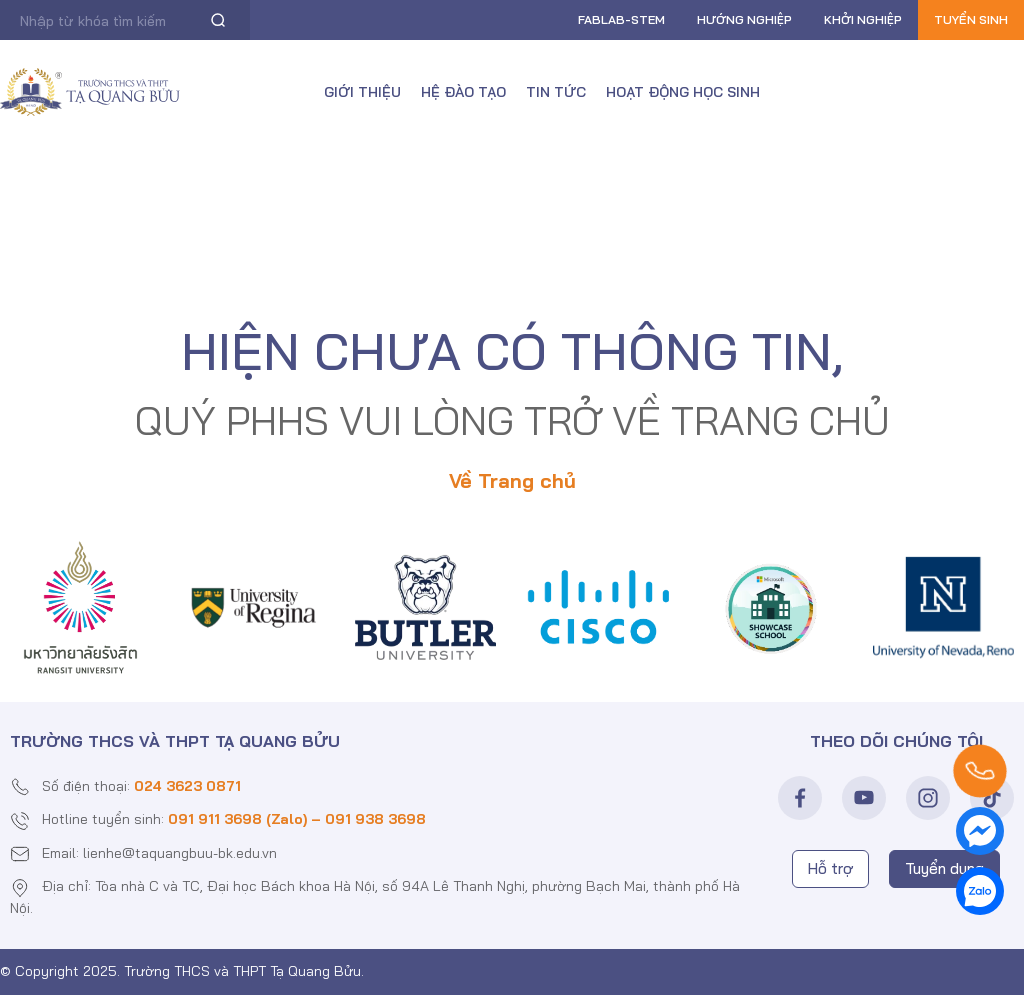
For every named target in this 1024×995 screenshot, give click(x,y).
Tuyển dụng (944, 868)
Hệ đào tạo (463, 92)
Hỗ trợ (830, 868)
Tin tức (556, 92)
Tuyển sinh (971, 19)
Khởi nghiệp (863, 19)
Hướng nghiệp (744, 19)
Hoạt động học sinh (683, 92)
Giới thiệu (362, 92)
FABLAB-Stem (621, 19)
